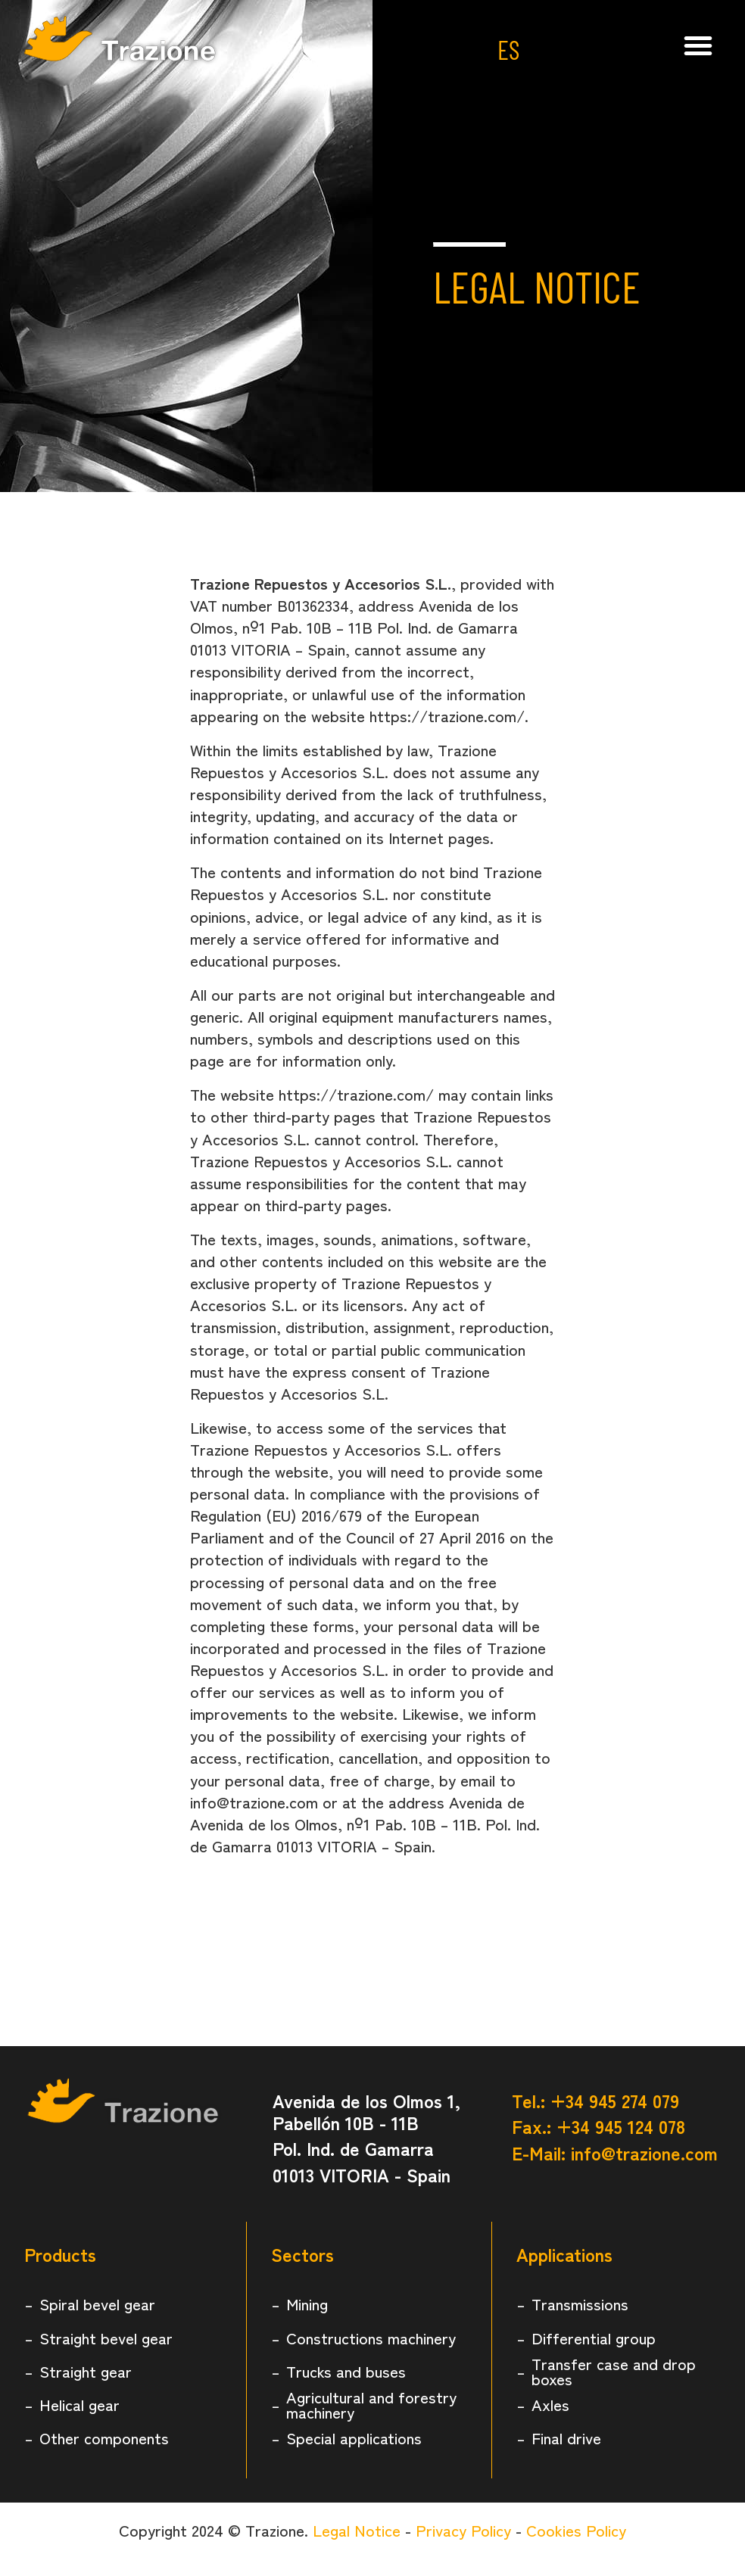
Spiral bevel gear (97, 2303)
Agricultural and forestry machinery (371, 2404)
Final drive (566, 2437)
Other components (104, 2437)
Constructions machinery (371, 2337)
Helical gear (79, 2404)
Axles (550, 2404)
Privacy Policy (463, 2529)
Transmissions (579, 2303)
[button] (698, 45)
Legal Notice (357, 2529)
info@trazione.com (644, 2152)
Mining (307, 2303)
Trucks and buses (346, 2371)
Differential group (593, 2337)
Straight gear (85, 2371)
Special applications (354, 2437)
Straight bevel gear (106, 2337)
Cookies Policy (576, 2529)
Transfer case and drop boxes (613, 2371)
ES (508, 49)
